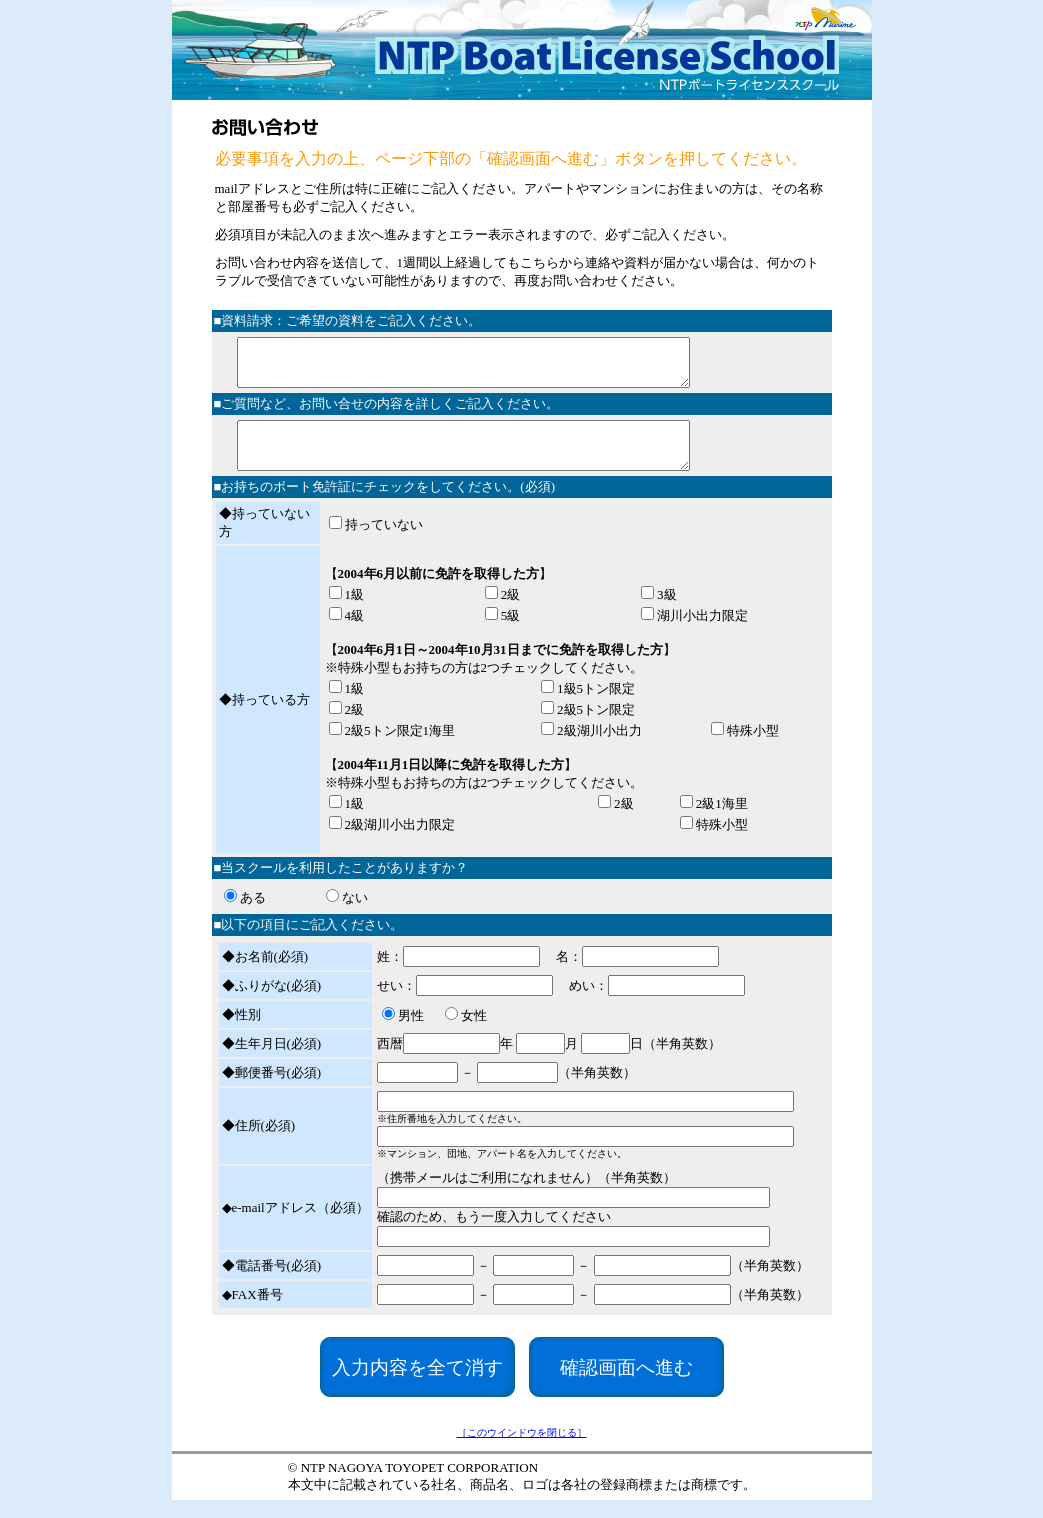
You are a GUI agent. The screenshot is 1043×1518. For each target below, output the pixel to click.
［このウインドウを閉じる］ (522, 1450)
